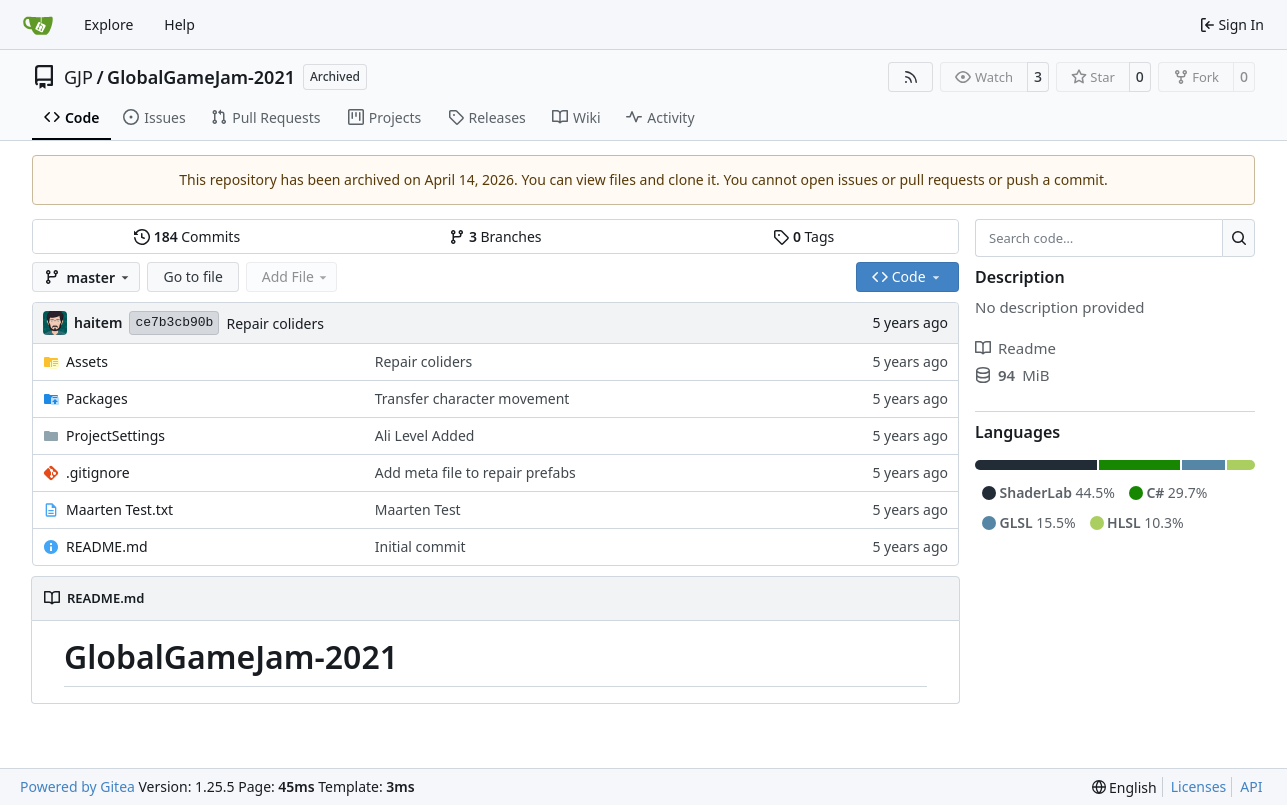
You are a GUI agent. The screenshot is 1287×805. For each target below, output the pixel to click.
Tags (803, 236)
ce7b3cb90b (174, 322)
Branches (495, 236)
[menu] (1124, 787)
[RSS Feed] (911, 77)
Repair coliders (275, 323)
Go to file (192, 276)
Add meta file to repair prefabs (475, 472)
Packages (97, 398)
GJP (78, 77)
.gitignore (98, 472)
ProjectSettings (115, 435)
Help (179, 24)
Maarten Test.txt (119, 509)
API (1251, 786)
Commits (187, 236)
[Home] (38, 25)
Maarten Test (418, 509)
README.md (107, 546)
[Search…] (1238, 238)
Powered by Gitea (77, 786)
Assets (87, 361)
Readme (1015, 348)
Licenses (1199, 786)
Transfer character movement (472, 398)
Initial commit (420, 546)
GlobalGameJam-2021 (201, 77)
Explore (108, 24)
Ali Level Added (425, 435)
